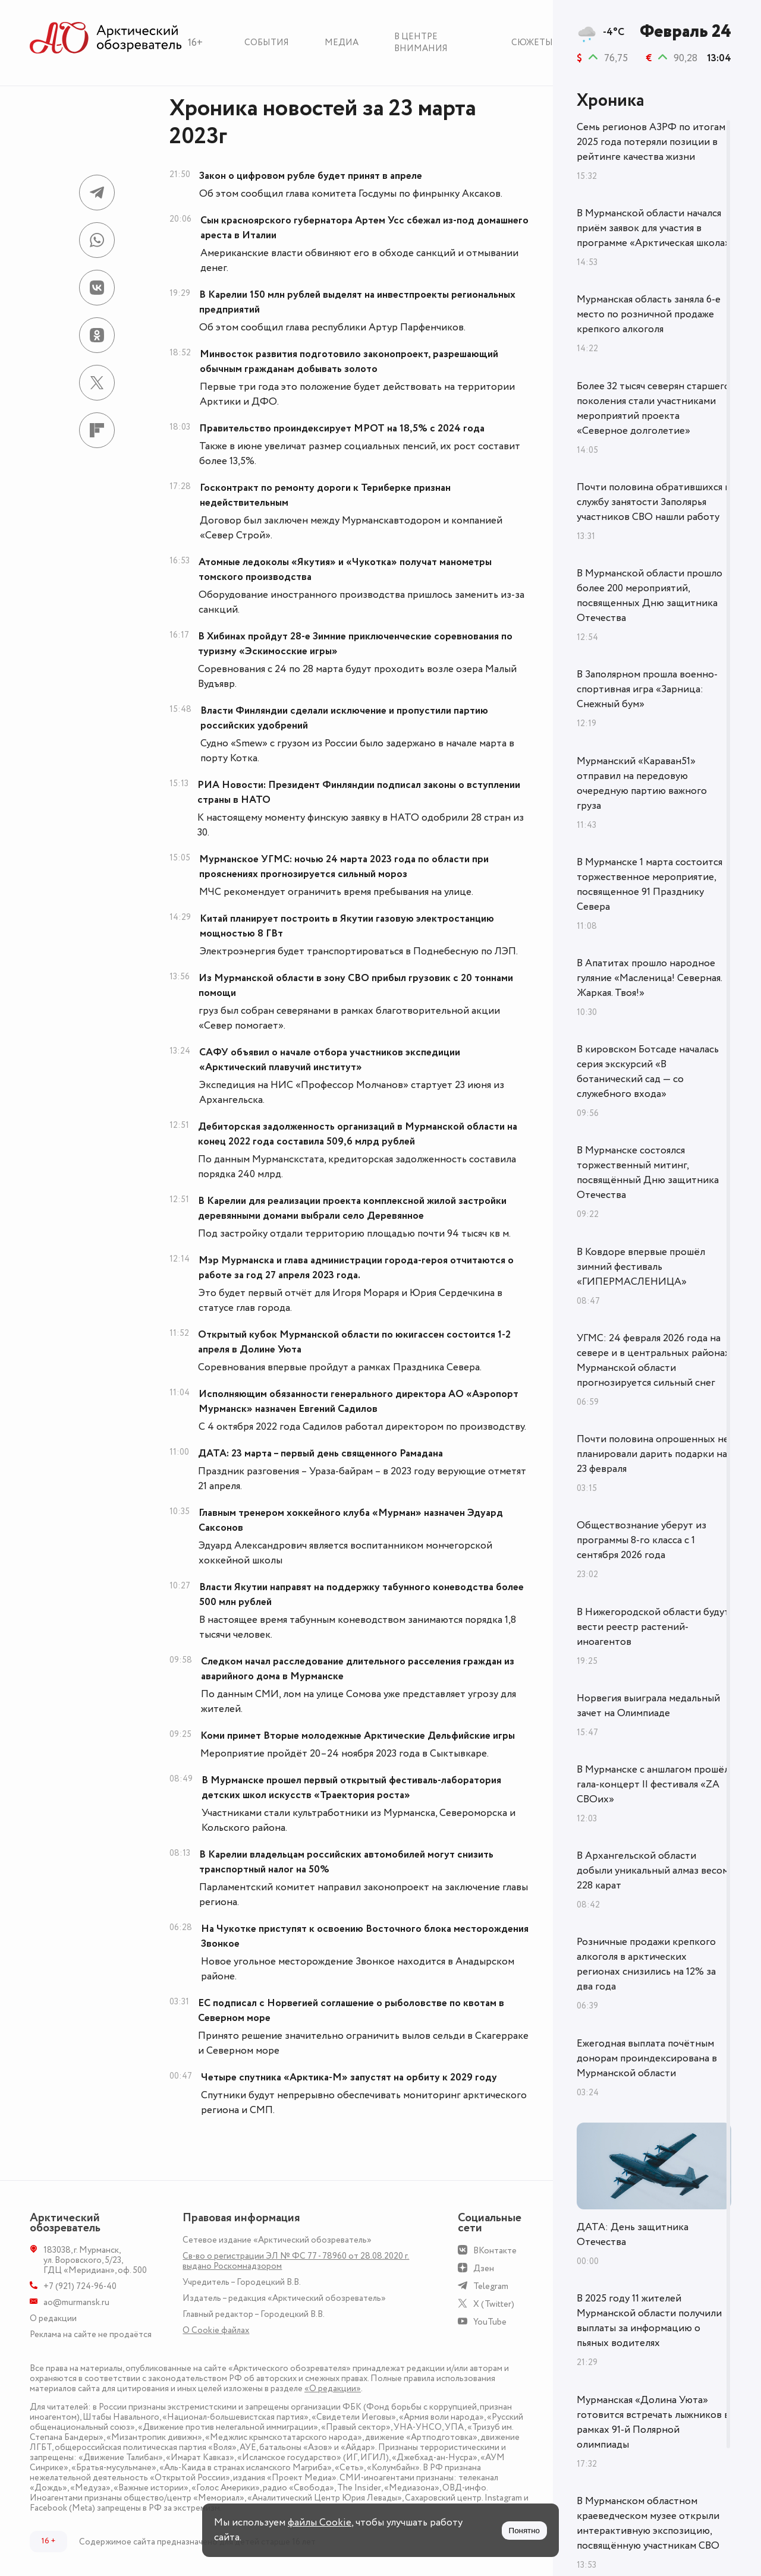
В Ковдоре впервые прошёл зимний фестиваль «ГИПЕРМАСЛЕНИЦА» (641, 1267)
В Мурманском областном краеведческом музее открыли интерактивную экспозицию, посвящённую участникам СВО (648, 2523)
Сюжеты (532, 42)
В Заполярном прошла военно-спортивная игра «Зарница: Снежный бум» (647, 689)
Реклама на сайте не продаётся (91, 2334)
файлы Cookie (319, 2522)
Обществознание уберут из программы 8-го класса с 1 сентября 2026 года (641, 1540)
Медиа (342, 42)
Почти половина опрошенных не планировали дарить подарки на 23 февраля (653, 1454)
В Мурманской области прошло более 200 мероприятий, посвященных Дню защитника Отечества (649, 595)
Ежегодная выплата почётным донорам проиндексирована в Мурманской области (647, 2058)
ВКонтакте (495, 2251)
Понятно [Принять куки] (524, 2530)
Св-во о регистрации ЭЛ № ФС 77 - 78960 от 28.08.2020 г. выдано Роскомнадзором (296, 2261)
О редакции (53, 2318)
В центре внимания (421, 42)
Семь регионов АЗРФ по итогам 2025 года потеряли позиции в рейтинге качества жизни (651, 142)
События (266, 42)
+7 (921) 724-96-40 (80, 2286)
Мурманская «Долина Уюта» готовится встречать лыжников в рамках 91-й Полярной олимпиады (653, 2422)
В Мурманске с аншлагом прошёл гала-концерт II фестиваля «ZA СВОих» (653, 1784)
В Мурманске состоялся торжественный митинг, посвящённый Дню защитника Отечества (648, 1172)
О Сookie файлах (216, 2330)
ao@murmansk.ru (76, 2302)
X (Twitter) (493, 2304)
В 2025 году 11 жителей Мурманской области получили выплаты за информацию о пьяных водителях (649, 2320)
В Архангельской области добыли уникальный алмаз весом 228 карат (653, 1871)
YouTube (490, 2322)
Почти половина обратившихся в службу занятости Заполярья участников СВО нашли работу (653, 502)
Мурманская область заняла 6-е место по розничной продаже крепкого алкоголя (649, 314)
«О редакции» (332, 2388)
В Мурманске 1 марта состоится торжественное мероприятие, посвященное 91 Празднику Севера (649, 884)
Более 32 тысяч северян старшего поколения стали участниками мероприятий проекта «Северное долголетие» (653, 408)
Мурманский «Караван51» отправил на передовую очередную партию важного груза (642, 783)
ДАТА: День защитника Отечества (632, 2234)
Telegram (490, 2286)
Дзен (483, 2268)
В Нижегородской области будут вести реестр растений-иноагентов (653, 1627)
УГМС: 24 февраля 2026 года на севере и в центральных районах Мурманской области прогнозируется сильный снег (653, 1360)
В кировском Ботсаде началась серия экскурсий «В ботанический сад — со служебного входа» (648, 1071)
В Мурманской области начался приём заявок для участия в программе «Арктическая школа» (653, 228)
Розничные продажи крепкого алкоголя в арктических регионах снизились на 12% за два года (646, 1964)
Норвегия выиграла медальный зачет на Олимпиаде (648, 1705)
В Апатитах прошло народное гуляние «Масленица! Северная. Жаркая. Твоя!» (649, 978)
